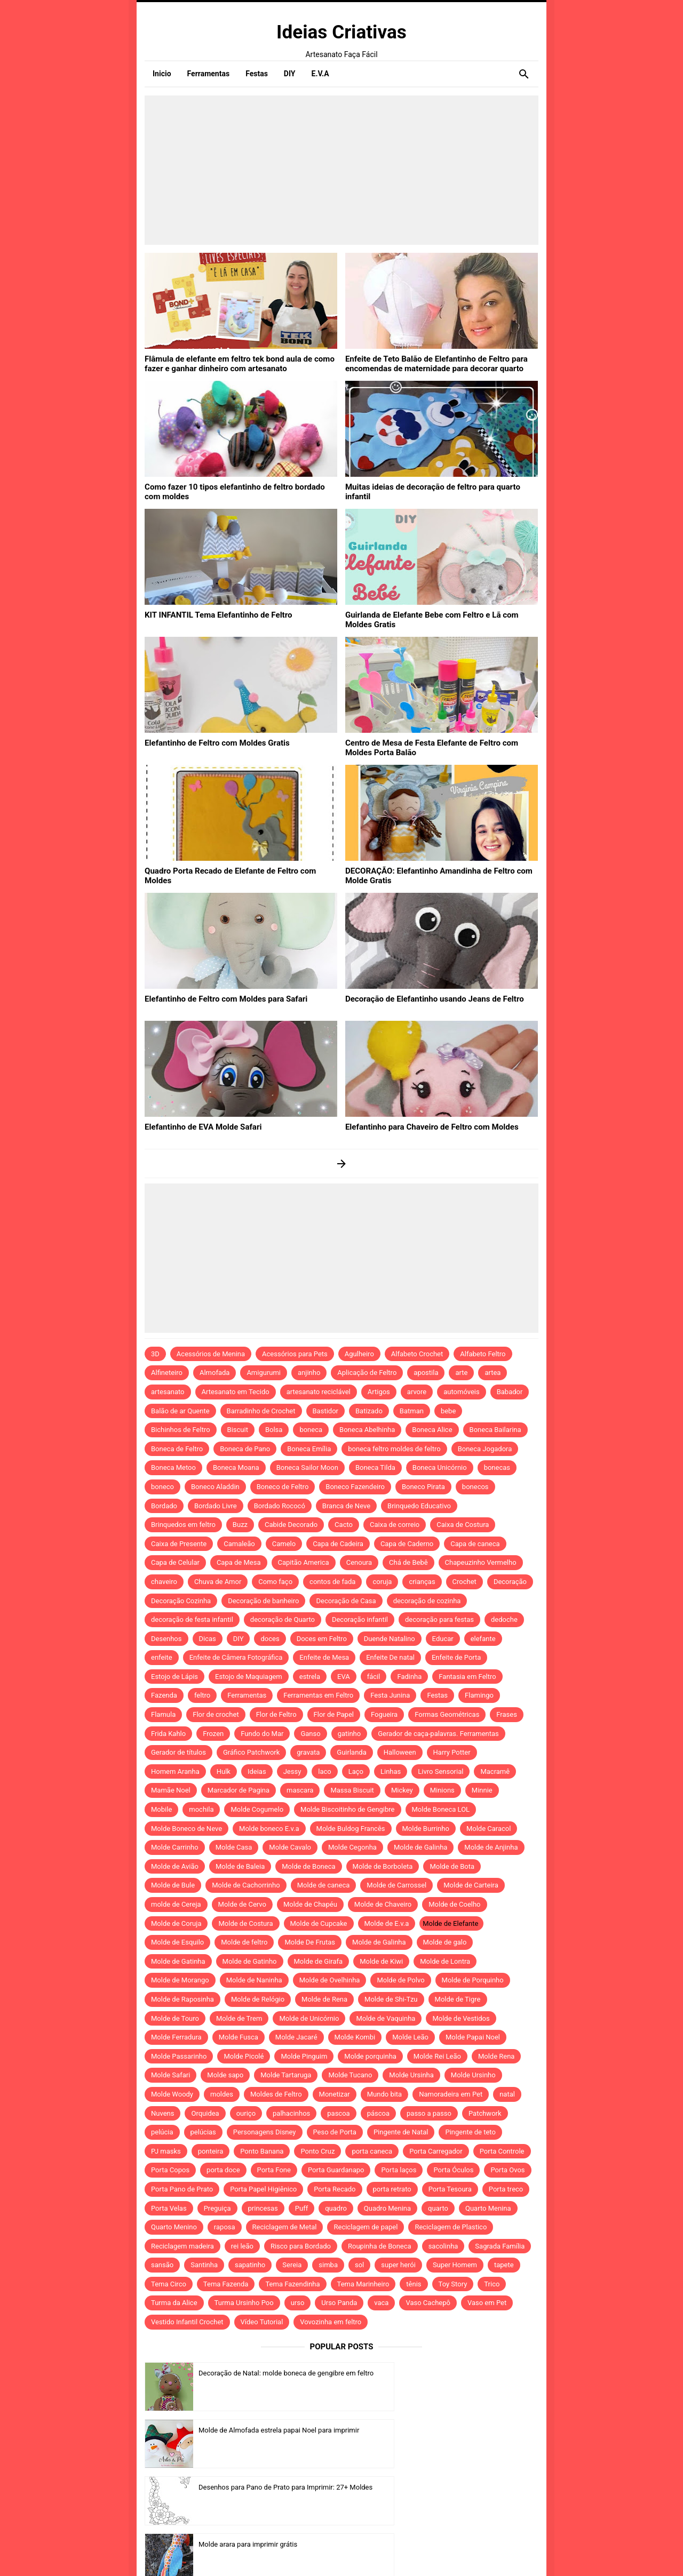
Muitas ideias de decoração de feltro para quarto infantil (439, 486)
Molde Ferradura (176, 2037)
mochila (201, 1809)
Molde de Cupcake (318, 1923)
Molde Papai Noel (473, 2037)
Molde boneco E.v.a (269, 1829)
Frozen (213, 1734)
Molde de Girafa (318, 1961)
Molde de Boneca (308, 1866)
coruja (382, 1582)
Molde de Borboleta (383, 1866)
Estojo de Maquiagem (248, 1677)
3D (155, 1354)
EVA (343, 1677)
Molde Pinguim (304, 2056)
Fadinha (409, 1677)
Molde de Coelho (454, 1904)
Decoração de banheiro (263, 1601)
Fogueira (384, 1714)
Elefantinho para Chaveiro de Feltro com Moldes (425, 1126)
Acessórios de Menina (211, 1354)
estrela (309, 1677)
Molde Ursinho (473, 2075)
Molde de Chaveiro (382, 1904)
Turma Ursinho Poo (244, 2303)
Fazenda (164, 1695)
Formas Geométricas (447, 1714)
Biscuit (237, 1430)
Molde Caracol (488, 1829)
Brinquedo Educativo (419, 1506)
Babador (510, 1392)
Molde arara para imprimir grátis (448, 2430)
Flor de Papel (334, 1714)
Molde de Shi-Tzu (390, 1999)
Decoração (510, 1582)
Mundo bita (384, 2094)
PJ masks (166, 2151)
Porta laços (398, 2170)
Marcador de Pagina (238, 1790)
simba (328, 2265)
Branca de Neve (346, 1506)
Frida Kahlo (168, 1734)
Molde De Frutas (309, 1942)
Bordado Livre (215, 1506)
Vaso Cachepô (428, 2303)
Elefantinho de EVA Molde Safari (199, 1126)
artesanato (168, 1392)
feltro (202, 1695)
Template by (422, 2553)
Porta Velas (169, 2208)
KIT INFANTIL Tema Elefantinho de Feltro (213, 614)
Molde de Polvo (400, 1980)
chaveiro (164, 1582)
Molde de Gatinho (250, 1961)
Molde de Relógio (257, 1999)
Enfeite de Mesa (324, 1657)
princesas (263, 2208)
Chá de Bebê (408, 1562)
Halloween (400, 1752)
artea (493, 1373)
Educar (443, 1639)
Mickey (402, 1790)
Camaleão (239, 1544)
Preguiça (217, 2208)
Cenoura (359, 1562)
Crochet (464, 1582)
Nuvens (162, 2113)
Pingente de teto (470, 2132)
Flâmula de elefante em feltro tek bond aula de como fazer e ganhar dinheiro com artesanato (233, 362)
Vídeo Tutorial (262, 2322)
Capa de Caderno (406, 1544)
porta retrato (392, 2189)
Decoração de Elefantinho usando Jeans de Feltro (428, 998)
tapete (504, 2265)
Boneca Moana (236, 1467)
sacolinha (443, 2246)
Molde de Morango (180, 1980)
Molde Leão (410, 2037)
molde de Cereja (176, 1904)
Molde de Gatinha (178, 1961)
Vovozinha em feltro (330, 2322)
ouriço (246, 2113)
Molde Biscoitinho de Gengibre (347, 1809)
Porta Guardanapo (336, 2170)
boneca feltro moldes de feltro (394, 1449)
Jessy (292, 1771)
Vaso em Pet (486, 2303)
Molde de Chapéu (310, 1904)
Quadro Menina (387, 2208)
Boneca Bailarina (495, 1430)
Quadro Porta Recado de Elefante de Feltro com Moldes (237, 870)
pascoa (338, 2113)
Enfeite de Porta (456, 1657)
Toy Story (453, 2284)
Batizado (369, 1411)
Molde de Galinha (420, 1847)
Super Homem (455, 2265)
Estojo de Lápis (174, 1677)
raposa (224, 2227)
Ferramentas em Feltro (318, 1695)
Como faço (275, 1582)
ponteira (210, 2151)
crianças (422, 1582)
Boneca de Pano (245, 1449)
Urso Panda (339, 2303)
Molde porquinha (370, 2056)
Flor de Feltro (276, 1714)
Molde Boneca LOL (441, 1809)
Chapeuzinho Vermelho (481, 1562)
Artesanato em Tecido (235, 1392)
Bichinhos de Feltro (180, 1430)
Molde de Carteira (470, 1885)
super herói (398, 2265)
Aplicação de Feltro (366, 1373)
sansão (162, 2265)
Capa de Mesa (239, 1562)
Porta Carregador (435, 2151)
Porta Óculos (453, 2170)
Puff (301, 2208)
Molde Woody (172, 2094)
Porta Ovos (507, 2170)
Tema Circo (168, 2284)
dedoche (504, 1619)
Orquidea (205, 2113)
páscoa (378, 2113)
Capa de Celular (175, 1562)
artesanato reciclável (319, 1392)
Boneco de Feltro (283, 1487)
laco (324, 1771)
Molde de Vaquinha (385, 2018)
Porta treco (506, 2189)
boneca (310, 1430)
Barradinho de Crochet (261, 1411)
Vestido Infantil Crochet (187, 2322)
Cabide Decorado (291, 1525)
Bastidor (325, 1411)
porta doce (223, 2170)
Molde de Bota (452, 1866)
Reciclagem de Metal (284, 2227)
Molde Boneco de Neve (186, 1829)
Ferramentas (246, 1695)
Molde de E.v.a (386, 1923)
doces (269, 1639)
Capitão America (303, 1562)
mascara (300, 1790)
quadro (336, 2208)
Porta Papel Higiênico (263, 2189)
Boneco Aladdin (215, 1487)
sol (359, 2265)
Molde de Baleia (240, 1866)
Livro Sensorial (440, 1771)
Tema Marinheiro (363, 2284)
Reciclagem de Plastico (451, 2227)
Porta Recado (334, 2189)
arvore (416, 1392)
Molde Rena (496, 2056)
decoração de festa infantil (192, 1619)
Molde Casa (234, 1847)
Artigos (379, 1392)
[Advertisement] (341, 170)
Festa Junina (390, 1695)
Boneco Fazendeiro (355, 1487)
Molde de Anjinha (491, 1847)
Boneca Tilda (375, 1467)
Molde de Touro (175, 2018)
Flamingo (479, 1695)
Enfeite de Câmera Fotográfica (236, 1657)
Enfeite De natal (390, 1657)
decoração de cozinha (427, 1601)
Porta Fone (274, 2170)
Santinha (204, 2265)
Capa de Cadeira (338, 1544)
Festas (437, 1695)
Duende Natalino (389, 1639)
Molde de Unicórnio (309, 2018)
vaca (381, 2303)
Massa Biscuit (352, 1790)
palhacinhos (291, 2113)
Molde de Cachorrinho (246, 1885)
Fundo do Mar (262, 1734)
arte (461, 1373)
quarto (438, 2208)
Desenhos (166, 1639)
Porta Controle (502, 2151)
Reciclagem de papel (365, 2227)
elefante (483, 1639)
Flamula (163, 1714)
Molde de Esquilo (177, 1942)
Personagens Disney (264, 2132)
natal (507, 2094)
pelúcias (203, 2132)
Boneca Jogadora (485, 1449)
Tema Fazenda (226, 2284)
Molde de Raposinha (182, 1999)
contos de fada (332, 1582)
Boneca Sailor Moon (307, 1467)
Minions (442, 1790)
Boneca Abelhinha (367, 1430)
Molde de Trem (239, 2018)
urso (298, 2303)
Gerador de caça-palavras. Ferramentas (438, 1734)
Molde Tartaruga (285, 2075)
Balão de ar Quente (180, 1411)
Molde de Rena (324, 1999)
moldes (221, 2094)
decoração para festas (439, 1619)
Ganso (310, 1734)
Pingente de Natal (401, 2132)
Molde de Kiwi (381, 1961)
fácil (373, 1677)
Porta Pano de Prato (182, 2189)
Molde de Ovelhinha (329, 1980)
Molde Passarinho (179, 2056)
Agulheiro (359, 1354)
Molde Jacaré (296, 2037)
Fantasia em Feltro (467, 1677)
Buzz (240, 1525)
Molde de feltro (244, 1942)
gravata (308, 1752)
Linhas (390, 1771)
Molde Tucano (350, 2075)
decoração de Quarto (282, 1619)
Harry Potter (452, 1752)
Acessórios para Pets (295, 1354)
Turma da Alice (174, 2303)
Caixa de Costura (462, 1525)
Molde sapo (225, 2075)
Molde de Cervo (242, 1904)
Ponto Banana (261, 2151)
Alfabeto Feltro (482, 1354)
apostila (426, 1373)
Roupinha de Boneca (379, 2246)
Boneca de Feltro (177, 1449)
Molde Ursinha (411, 2075)
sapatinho (250, 2265)
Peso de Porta (334, 2132)
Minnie (482, 1790)
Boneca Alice (432, 1430)
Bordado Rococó (279, 1506)
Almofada (214, 1373)
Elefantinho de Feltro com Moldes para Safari (220, 998)
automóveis (461, 1392)
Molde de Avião (174, 1866)
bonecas (497, 1467)
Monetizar (334, 2094)
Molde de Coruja (176, 1923)
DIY (238, 1639)
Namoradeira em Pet (450, 2094)
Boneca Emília (309, 1449)
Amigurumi (264, 1373)
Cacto (344, 1525)
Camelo (284, 1544)
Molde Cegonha (352, 1847)
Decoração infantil (360, 1619)
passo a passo (429, 2113)
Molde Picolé (244, 2056)
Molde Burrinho (425, 1829)
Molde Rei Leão (437, 2056)
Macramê (495, 1771)
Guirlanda (351, 1752)
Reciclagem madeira (182, 2246)
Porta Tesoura (450, 2189)
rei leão (242, 2246)
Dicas (207, 1639)
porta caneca (372, 2151)
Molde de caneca (323, 1885)
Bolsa (273, 1430)
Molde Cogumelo (257, 1809)
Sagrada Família (500, 2246)
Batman (412, 1411)
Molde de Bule (173, 1885)
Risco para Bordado (301, 2246)
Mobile (161, 1809)
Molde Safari (170, 2075)
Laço (355, 1771)
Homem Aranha (175, 1771)
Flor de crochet (216, 1714)
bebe (448, 1411)
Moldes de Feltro (276, 2094)
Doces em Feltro (322, 1639)
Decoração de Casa (346, 1601)
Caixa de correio (394, 1525)
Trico (491, 2284)
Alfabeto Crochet (417, 1354)
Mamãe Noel (170, 1790)
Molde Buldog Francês (350, 1829)
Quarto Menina (488, 2208)
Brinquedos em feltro (183, 1525)
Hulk (224, 1771)
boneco (162, 1487)
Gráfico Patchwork (251, 1752)
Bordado (164, 1506)
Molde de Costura (245, 1923)
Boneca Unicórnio (439, 1467)
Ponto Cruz (317, 2151)
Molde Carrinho (174, 1847)
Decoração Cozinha (181, 1601)
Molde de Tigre (458, 1999)
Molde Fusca (238, 2037)
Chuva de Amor (217, 1582)
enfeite (161, 1657)
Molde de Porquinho (473, 1980)
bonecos (475, 1487)
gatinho (349, 1734)
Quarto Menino (174, 2227)
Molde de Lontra (445, 1961)
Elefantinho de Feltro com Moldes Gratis (212, 742)
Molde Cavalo (290, 1847)
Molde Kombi (355, 2037)
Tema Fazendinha (292, 2284)
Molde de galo (445, 1942)
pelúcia (162, 2132)
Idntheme (442, 2553)
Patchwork (485, 2113)
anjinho (309, 1373)
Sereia (291, 2265)
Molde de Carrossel (396, 1885)
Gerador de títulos (178, 1752)
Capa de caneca (474, 1544)
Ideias (257, 1771)
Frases (506, 1714)
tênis (413, 2284)
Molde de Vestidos (460, 2018)
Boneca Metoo (173, 1467)
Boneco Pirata (423, 1487)
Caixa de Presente (179, 1544)
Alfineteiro (166, 1373)
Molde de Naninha (254, 1980)
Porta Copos (170, 2170)
